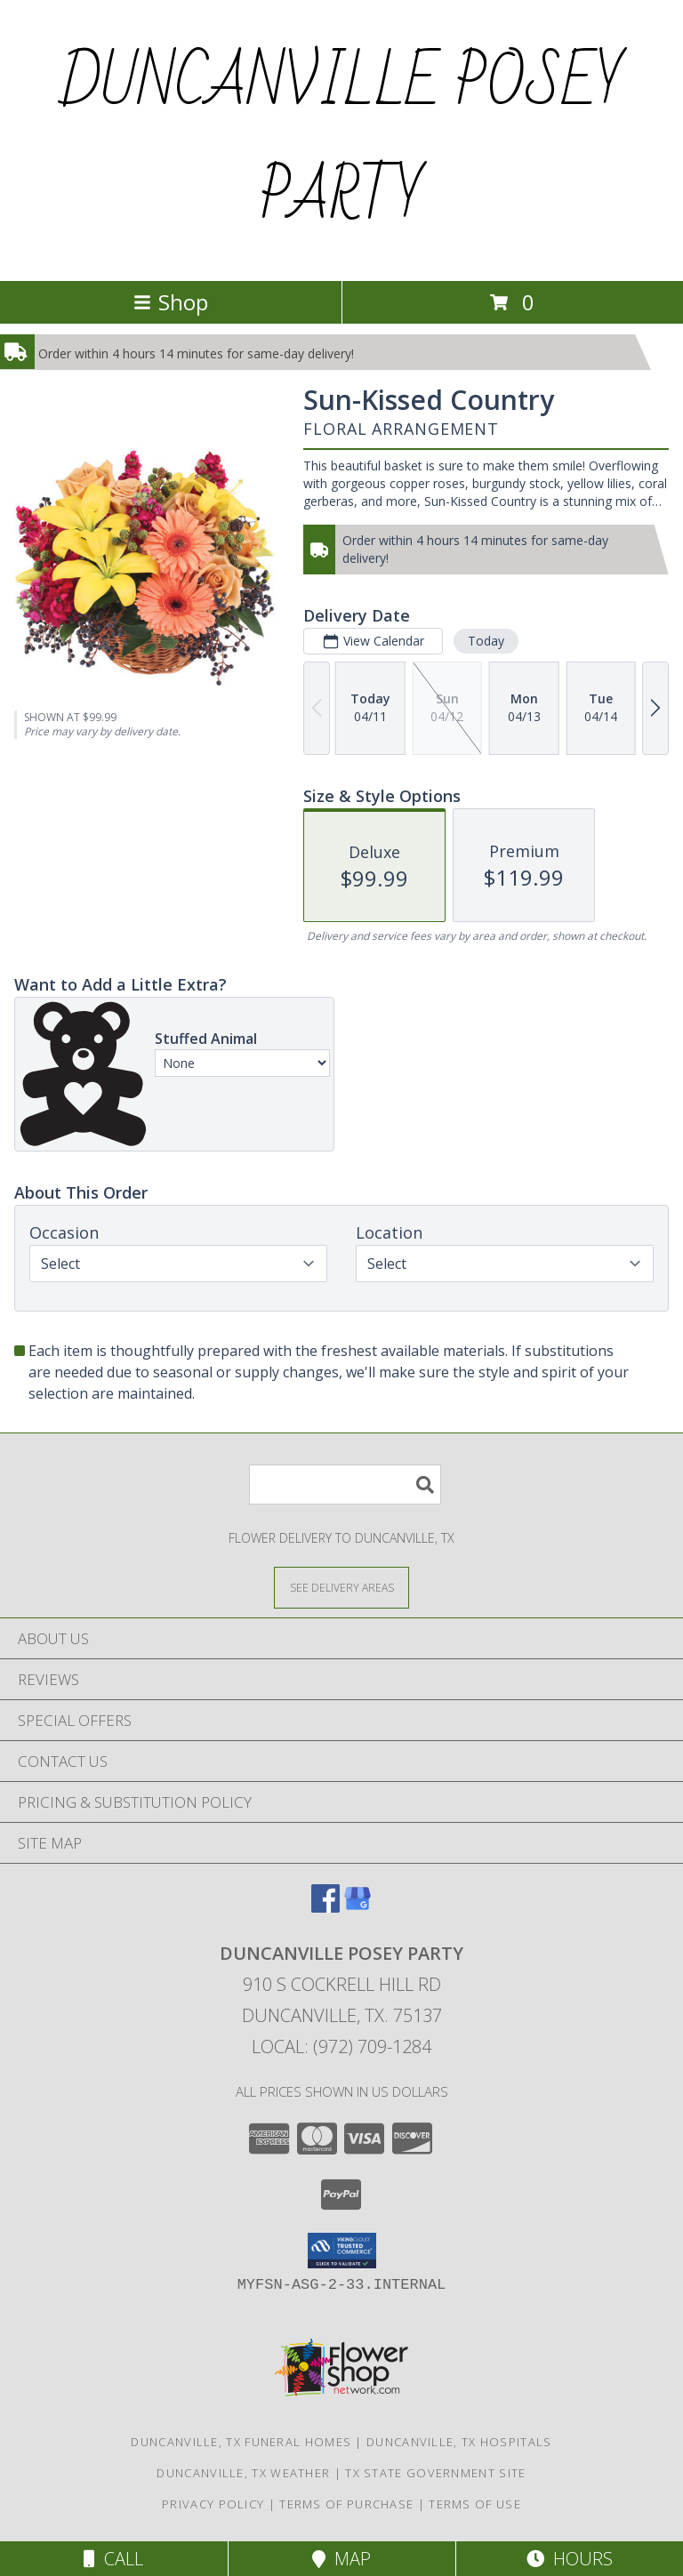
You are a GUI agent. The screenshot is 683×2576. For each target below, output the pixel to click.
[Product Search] (345, 1485)
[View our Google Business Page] (357, 1907)
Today (486, 640)
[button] (342, 2250)
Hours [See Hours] (569, 2559)
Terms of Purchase (346, 2504)
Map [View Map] (341, 2559)
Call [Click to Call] (113, 2559)
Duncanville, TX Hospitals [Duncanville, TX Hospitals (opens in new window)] (459, 2442)
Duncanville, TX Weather (243, 2473)
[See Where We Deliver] (341, 1586)
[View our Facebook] (325, 1907)
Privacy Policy (213, 2504)
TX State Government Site (435, 2473)
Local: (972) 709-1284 (341, 2046)
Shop (170, 302)
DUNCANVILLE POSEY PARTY (342, 140)
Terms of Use (475, 2504)
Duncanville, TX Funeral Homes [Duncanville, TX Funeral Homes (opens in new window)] (241, 2442)
